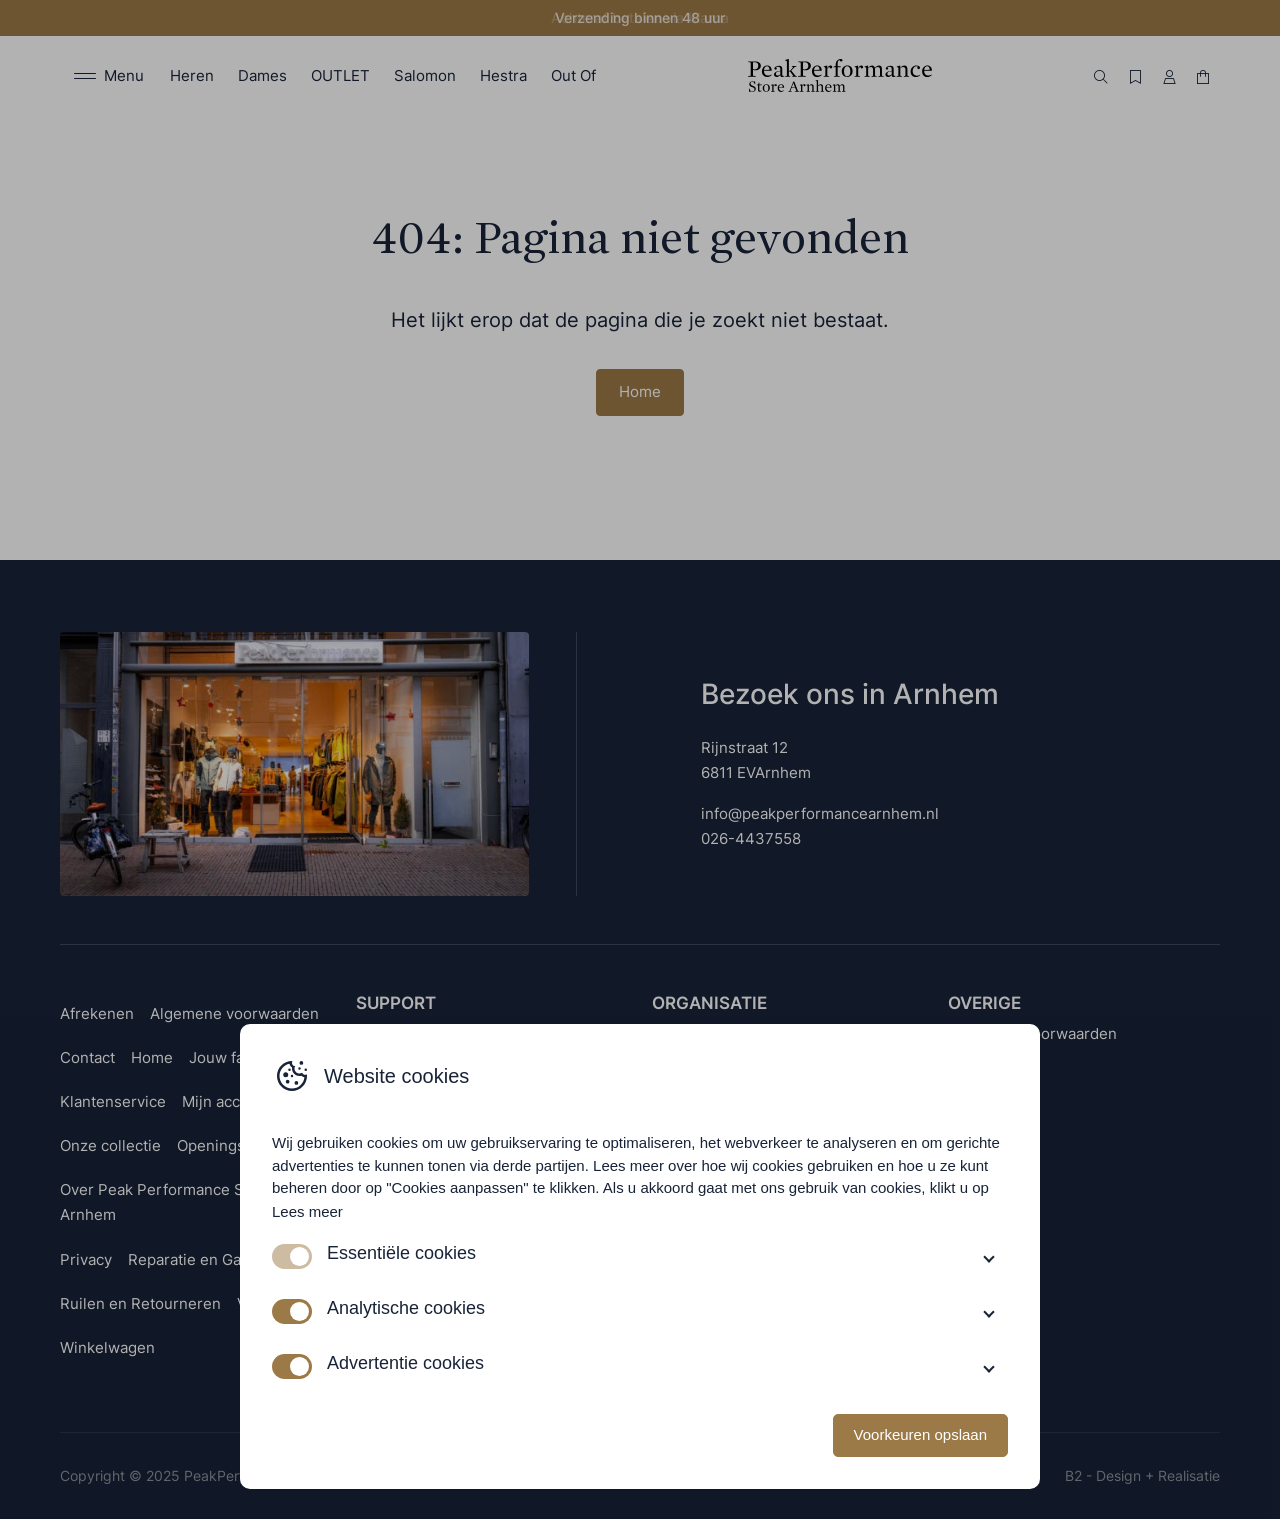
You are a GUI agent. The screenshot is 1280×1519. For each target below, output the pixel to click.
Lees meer (307, 1211)
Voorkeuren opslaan (920, 1434)
